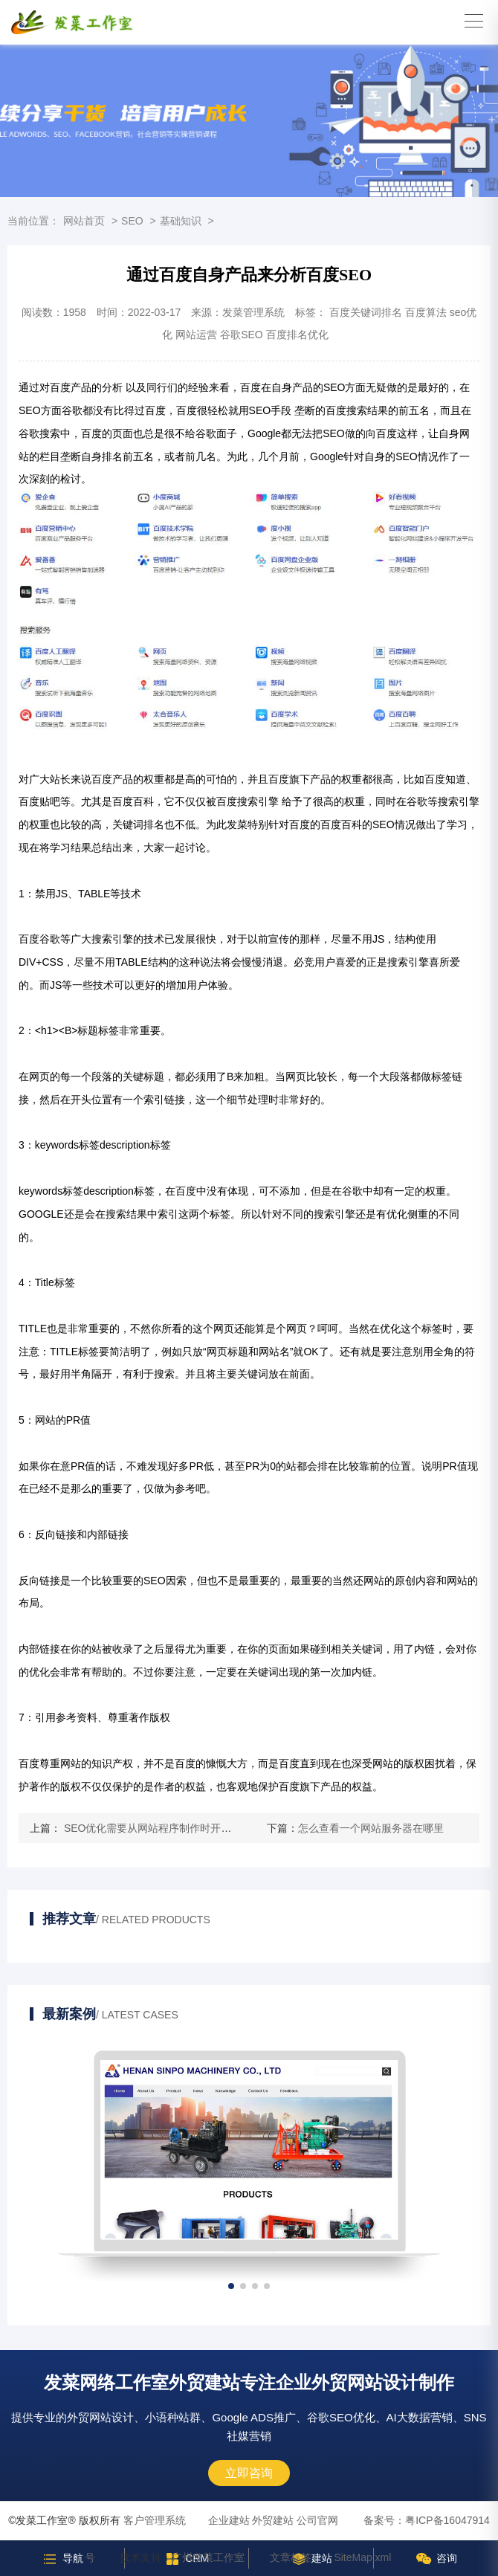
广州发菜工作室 (208, 2557)
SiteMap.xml (362, 2557)
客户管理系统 (154, 2520)
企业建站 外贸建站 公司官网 (273, 2520)
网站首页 (84, 221)
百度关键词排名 (365, 312)
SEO (132, 221)
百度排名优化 (297, 334)
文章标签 (290, 2557)
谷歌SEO (241, 334)
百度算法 (426, 312)
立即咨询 (249, 2473)
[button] (231, 2286)
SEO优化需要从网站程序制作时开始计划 (156, 1828)
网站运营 (196, 334)
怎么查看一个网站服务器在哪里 (371, 1828)
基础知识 (180, 221)
